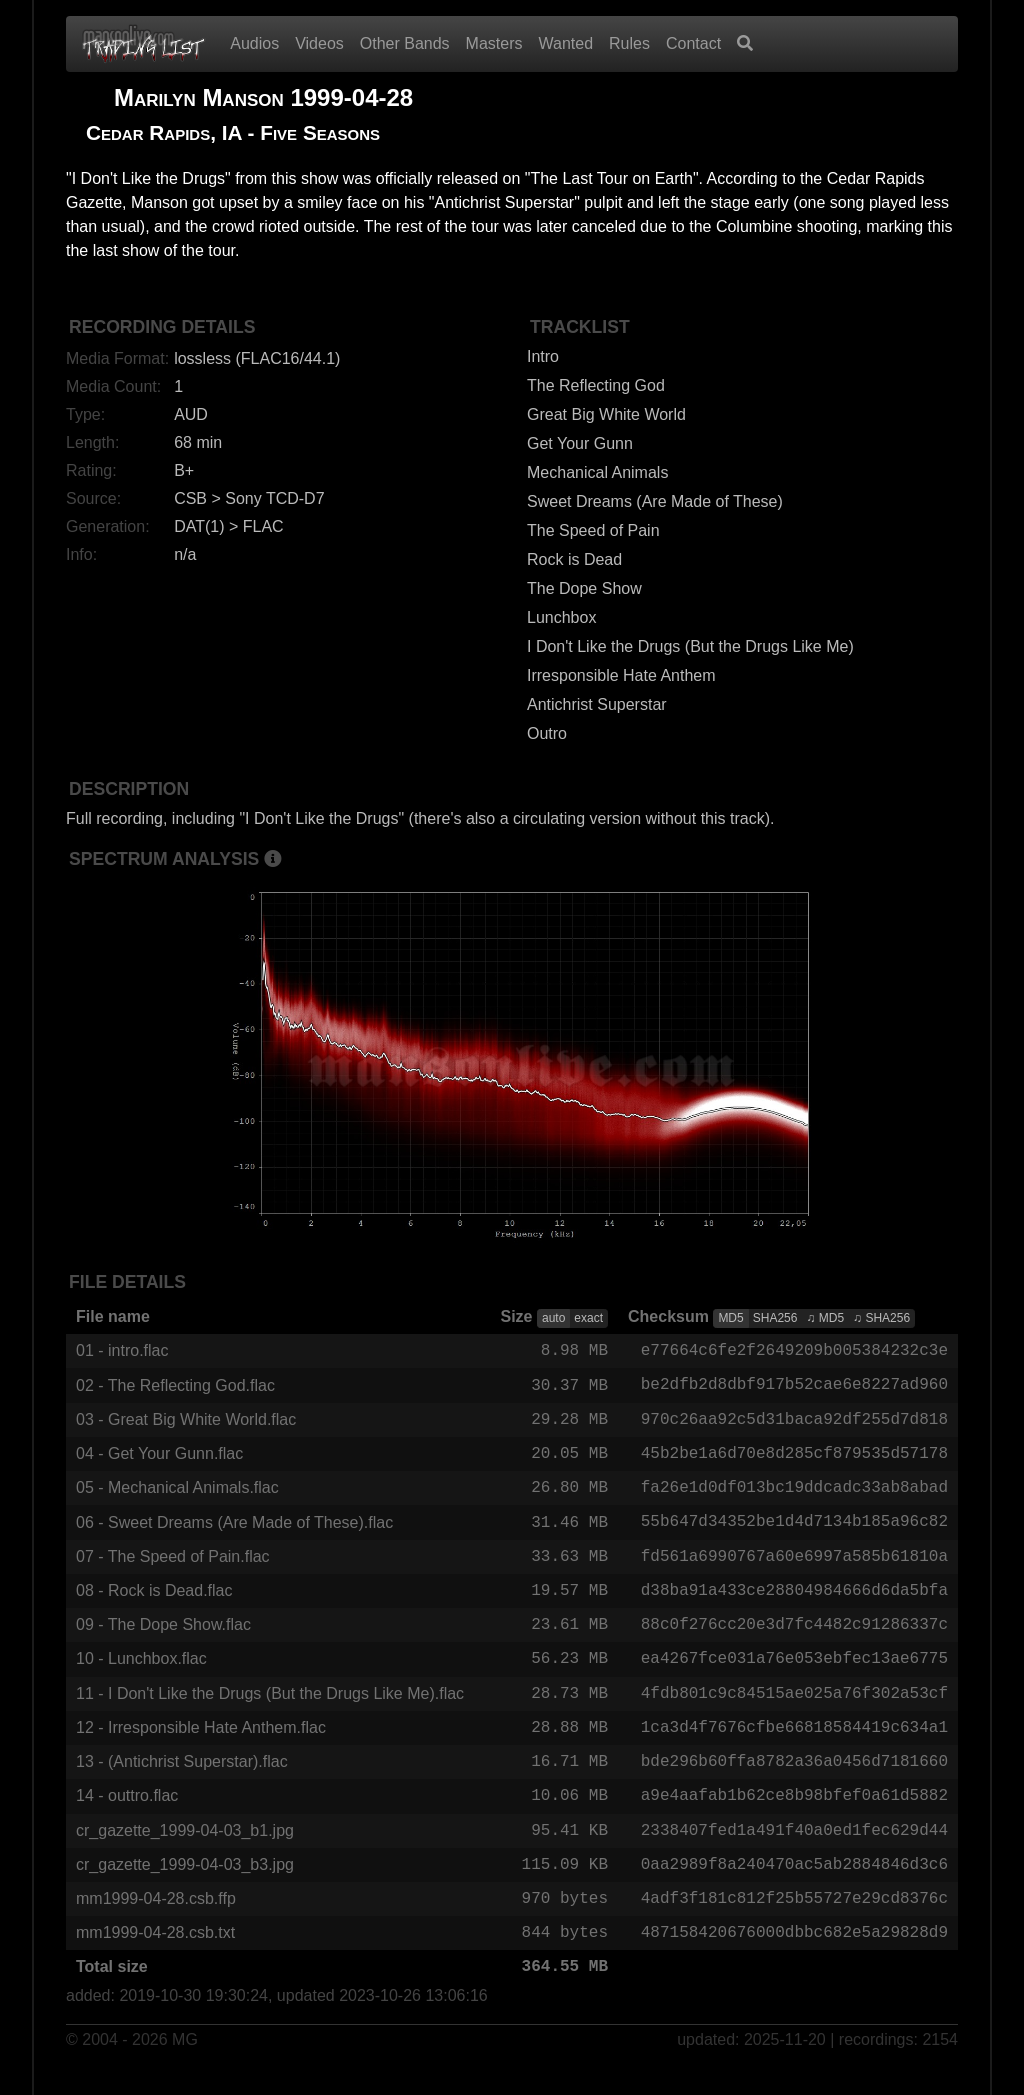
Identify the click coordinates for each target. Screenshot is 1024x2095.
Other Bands (405, 43)
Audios (254, 43)
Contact (693, 43)
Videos (319, 43)
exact (588, 1318)
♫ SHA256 (881, 1318)
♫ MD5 (825, 1318)
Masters (494, 43)
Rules (629, 43)
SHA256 (775, 1318)
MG (185, 2066)
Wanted (566, 43)
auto (553, 1318)
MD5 (730, 1318)
